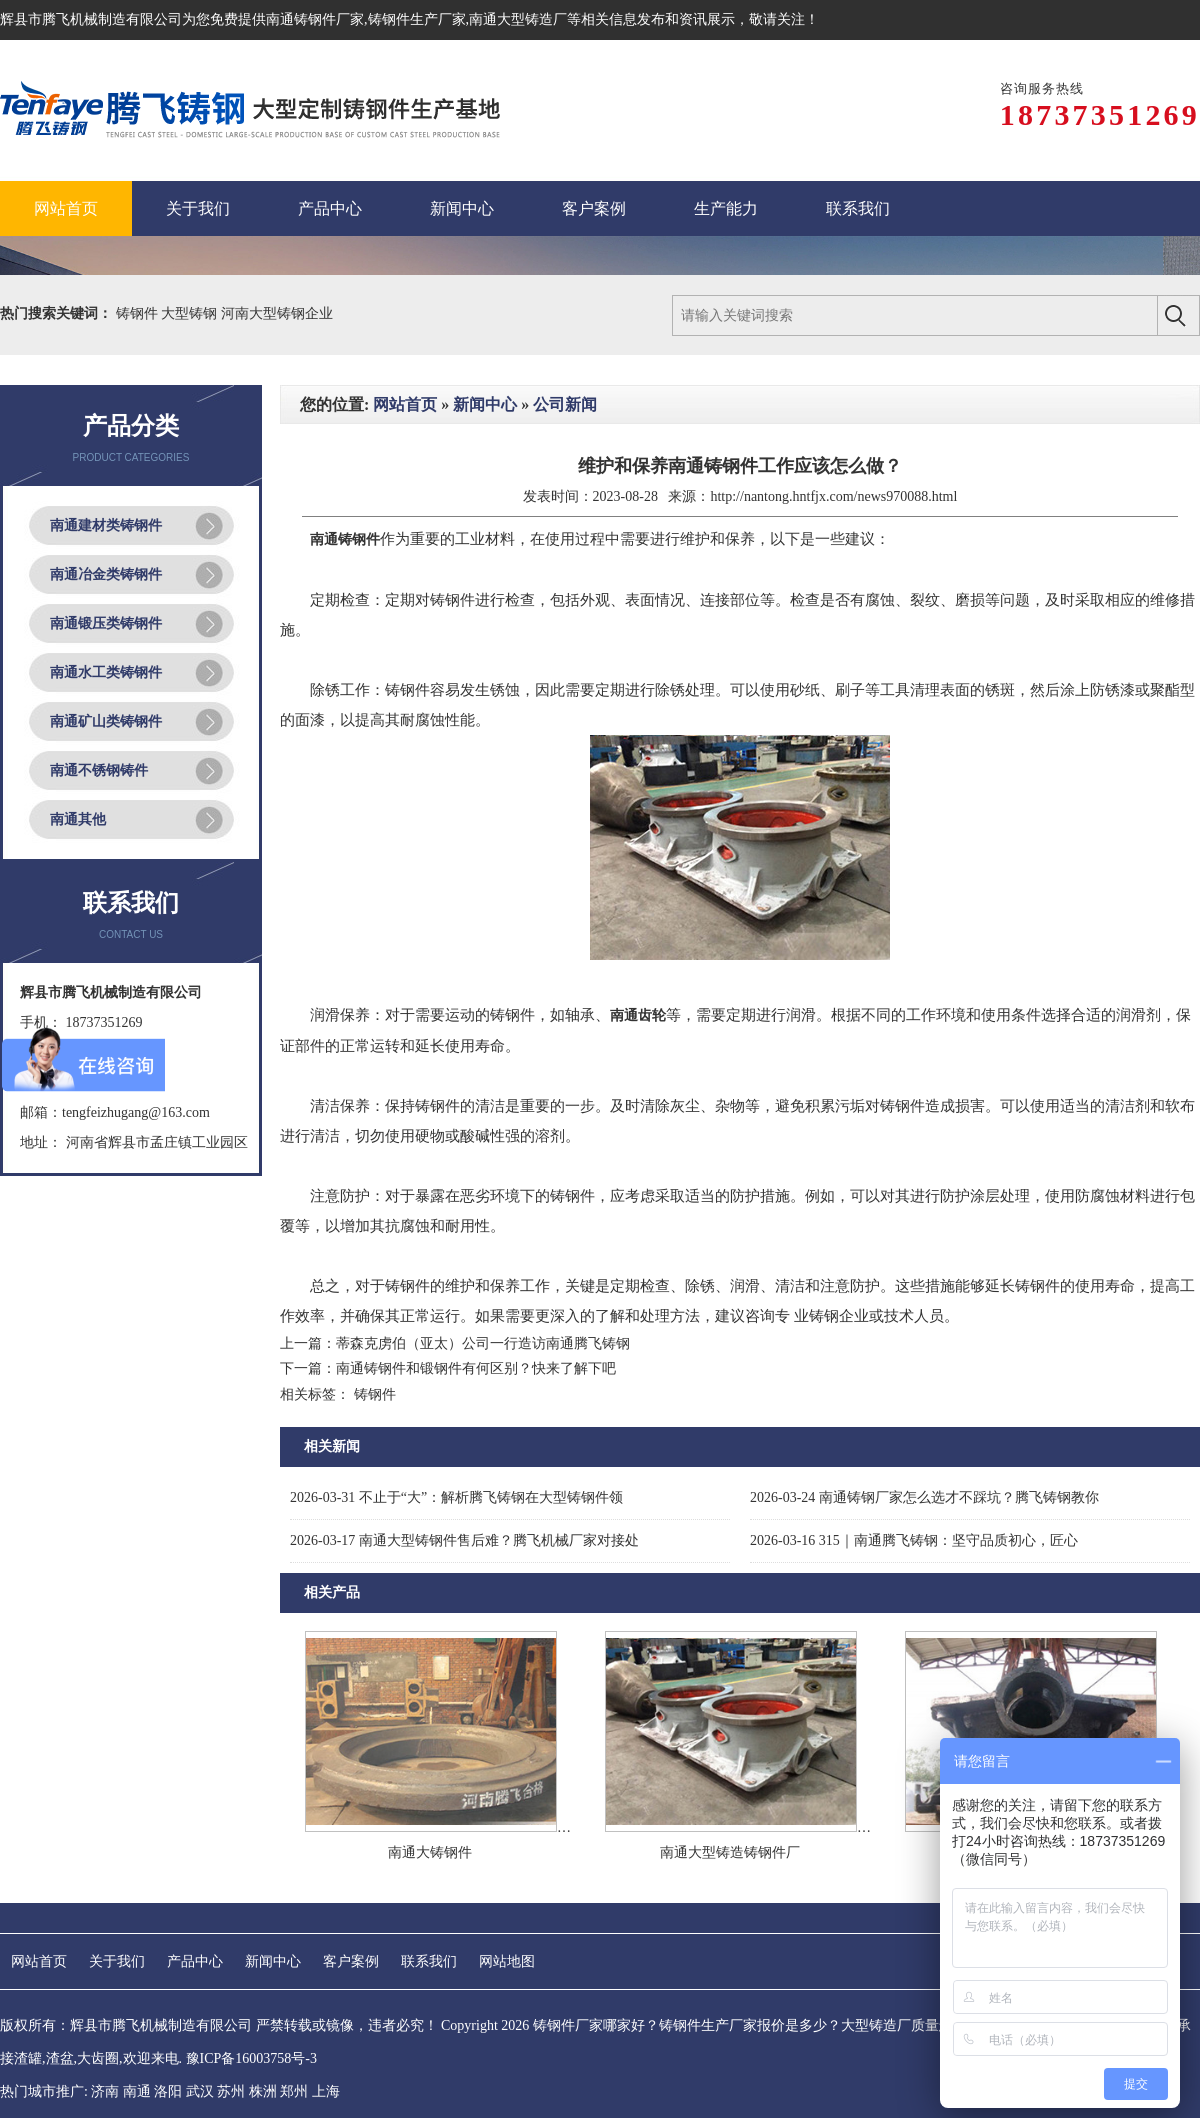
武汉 (200, 2076)
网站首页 (405, 389)
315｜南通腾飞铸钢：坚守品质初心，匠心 (914, 1525)
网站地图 (507, 1946)
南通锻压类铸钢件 (106, 608)
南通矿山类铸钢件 (106, 706)
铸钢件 (139, 298)
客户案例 (351, 1946)
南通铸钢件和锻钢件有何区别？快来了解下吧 (476, 1354)
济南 (105, 2076)
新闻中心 (485, 389)
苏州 (231, 2076)
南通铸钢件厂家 (315, 19)
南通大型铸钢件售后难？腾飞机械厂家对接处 (464, 1525)
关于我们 (117, 1946)
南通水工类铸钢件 (106, 657)
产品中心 (195, 1946)
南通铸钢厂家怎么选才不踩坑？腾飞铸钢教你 (924, 1482)
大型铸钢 (191, 298)
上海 (326, 2076)
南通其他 (78, 804)
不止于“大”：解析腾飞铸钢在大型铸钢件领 (456, 1482)
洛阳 (168, 2076)
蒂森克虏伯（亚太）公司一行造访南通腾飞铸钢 (483, 1328)
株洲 (263, 2076)
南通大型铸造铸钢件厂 (730, 1837)
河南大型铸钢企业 (277, 298)
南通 (137, 2076)
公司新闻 (565, 389)
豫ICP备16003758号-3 (251, 2043)
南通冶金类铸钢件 (106, 559)
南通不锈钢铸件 (99, 755)
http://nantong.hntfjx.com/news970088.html (833, 481)
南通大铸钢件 (430, 1837)
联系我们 (429, 1946)
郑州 (294, 2076)
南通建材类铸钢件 (106, 510)
